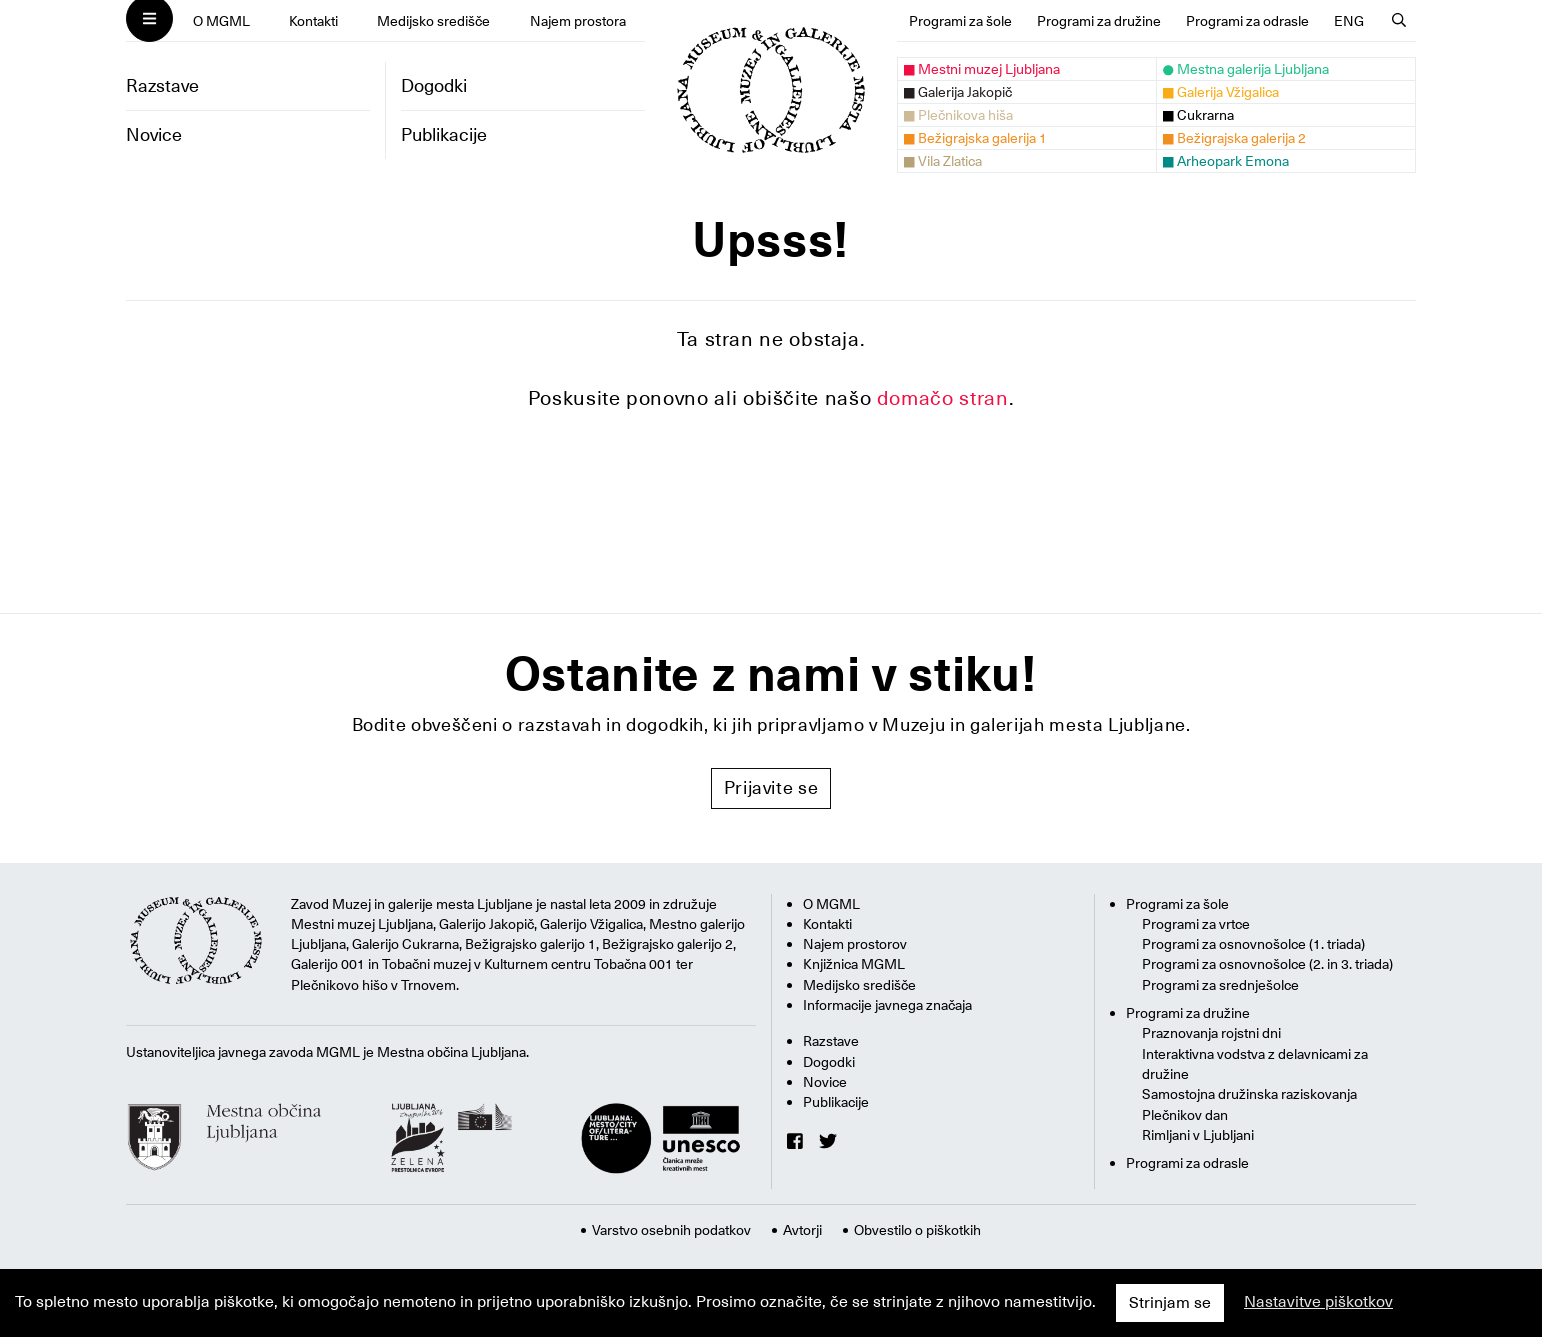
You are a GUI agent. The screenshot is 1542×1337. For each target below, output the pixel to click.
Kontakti (313, 21)
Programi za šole (960, 21)
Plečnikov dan (1185, 1115)
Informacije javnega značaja (887, 1005)
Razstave (162, 85)
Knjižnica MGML (854, 964)
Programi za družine (1099, 21)
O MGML (221, 21)
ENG (1349, 21)
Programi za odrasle (1247, 21)
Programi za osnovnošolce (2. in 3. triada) (1267, 964)
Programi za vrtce (1196, 924)
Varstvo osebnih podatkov (671, 1230)
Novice (154, 134)
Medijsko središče (433, 21)
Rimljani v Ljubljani (1198, 1135)
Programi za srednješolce (1220, 985)
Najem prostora (578, 21)
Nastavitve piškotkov (1318, 1302)
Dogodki (434, 85)
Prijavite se (771, 787)
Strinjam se (1170, 1303)
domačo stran (943, 398)
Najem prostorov (855, 944)
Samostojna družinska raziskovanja (1249, 1094)
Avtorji (802, 1230)
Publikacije (444, 134)
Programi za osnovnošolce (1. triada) (1253, 944)
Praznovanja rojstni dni (1211, 1033)
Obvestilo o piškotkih (917, 1230)
